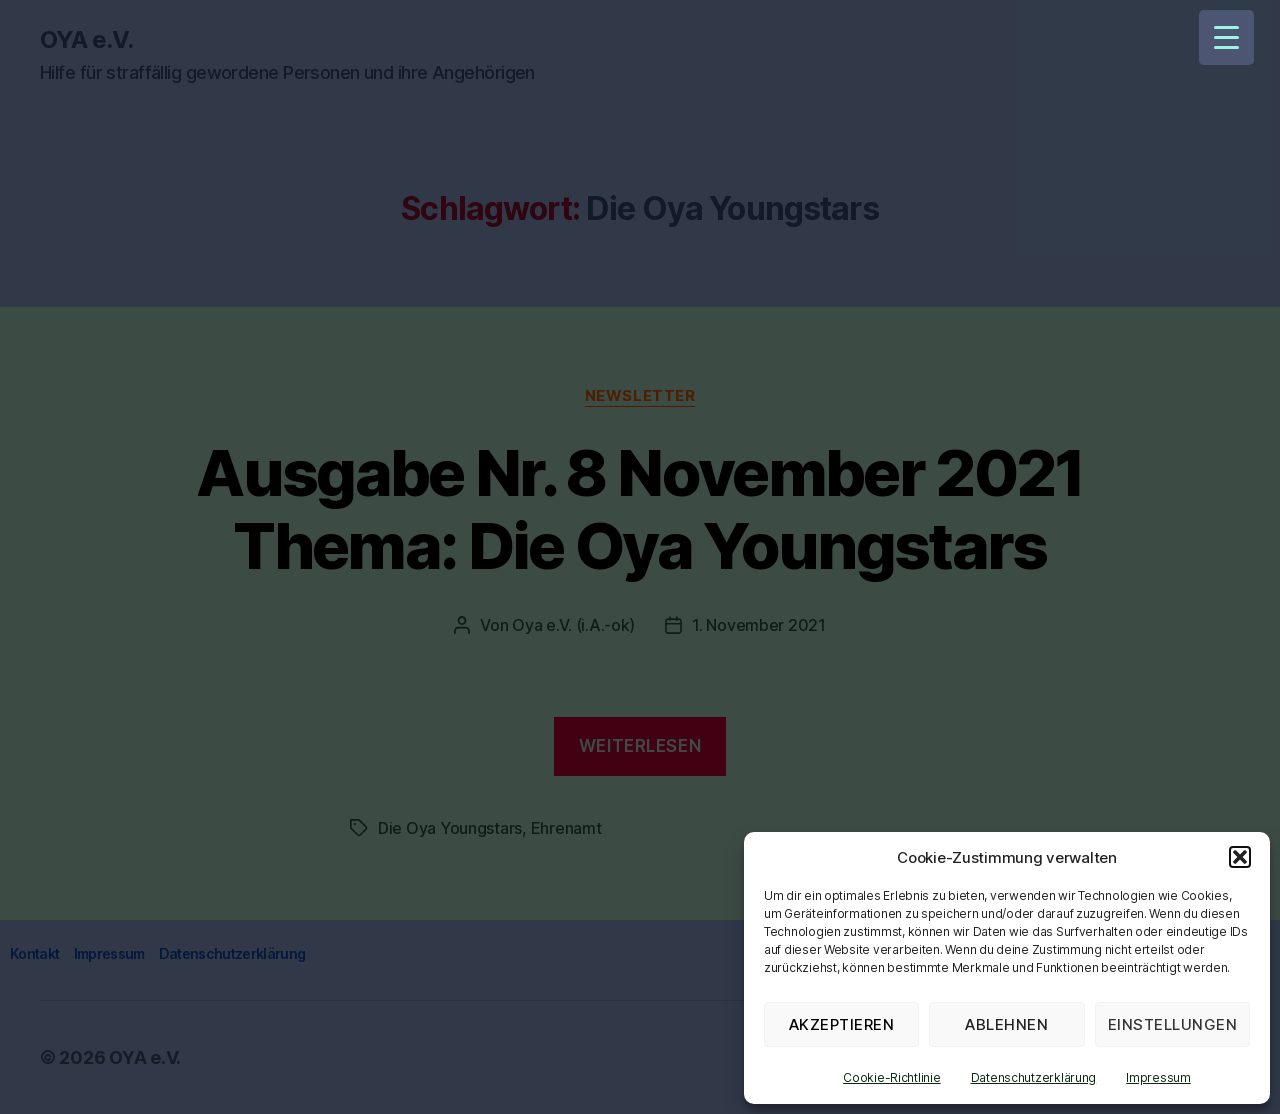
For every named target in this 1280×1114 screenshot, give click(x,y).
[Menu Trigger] (1226, 37)
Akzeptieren (842, 1024)
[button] (1240, 857)
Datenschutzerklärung (1034, 1077)
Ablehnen (1006, 1024)
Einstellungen (1173, 1024)
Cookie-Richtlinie (891, 1077)
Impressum (1158, 1077)
